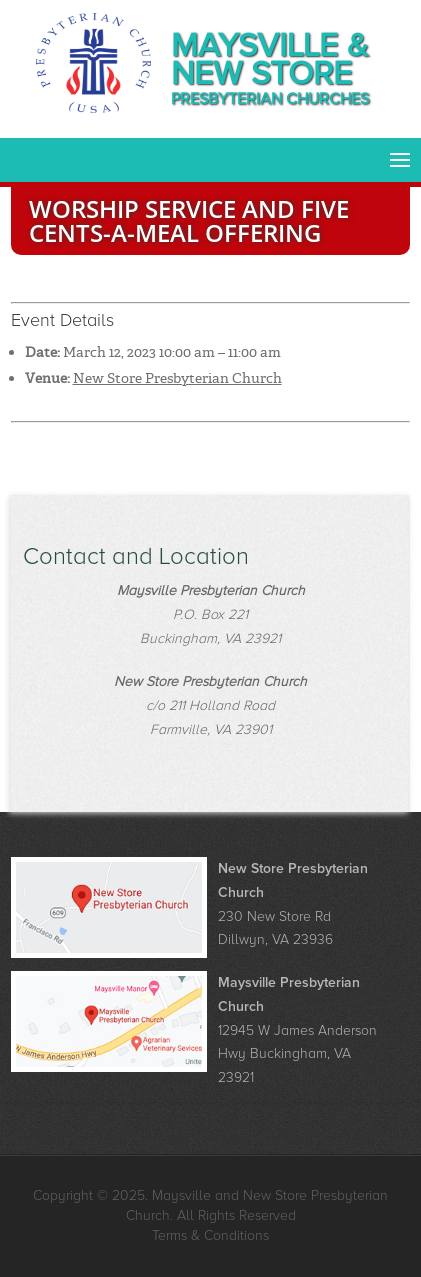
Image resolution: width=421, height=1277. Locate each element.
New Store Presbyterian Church (177, 378)
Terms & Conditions (210, 1235)
